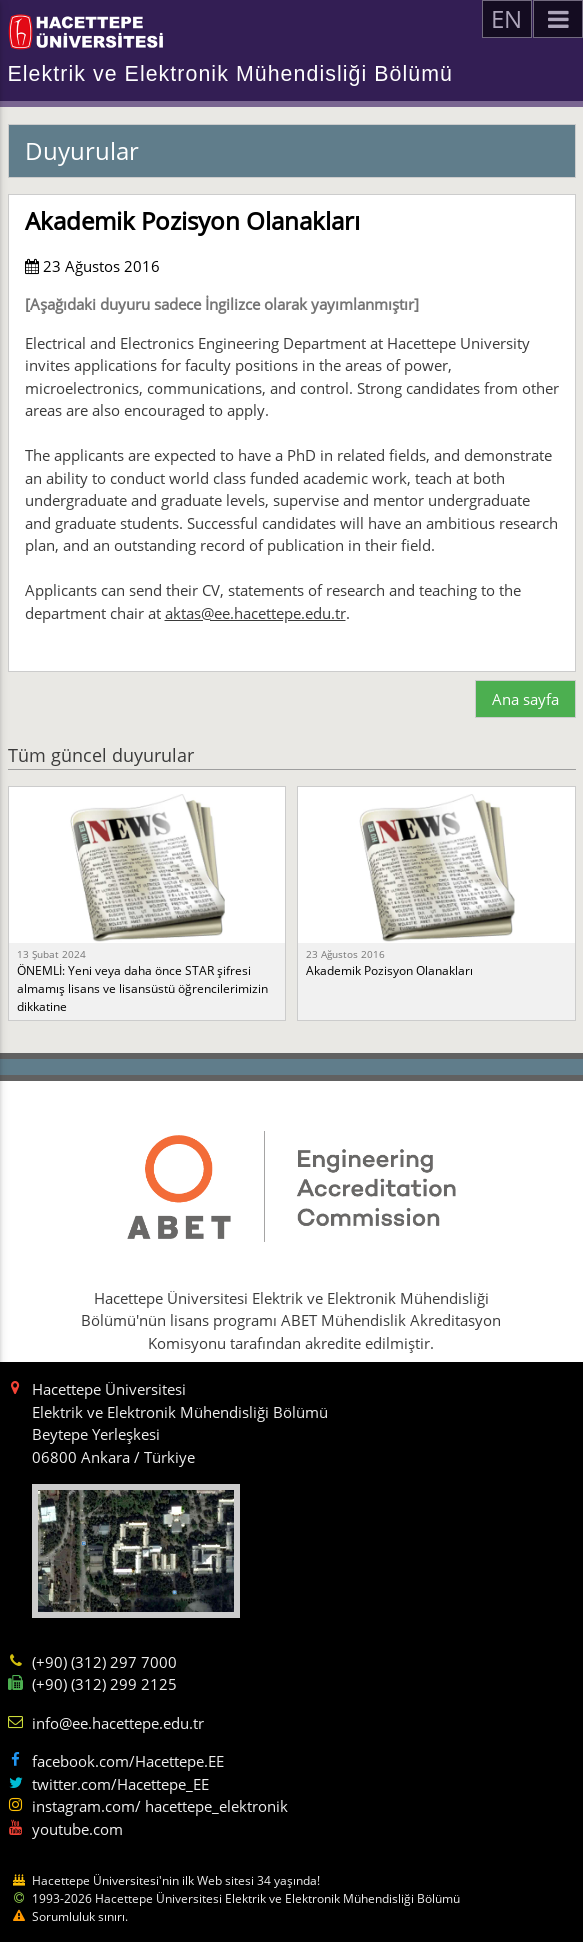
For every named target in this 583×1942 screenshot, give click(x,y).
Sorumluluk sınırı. (80, 1916)
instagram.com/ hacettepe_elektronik (160, 1806)
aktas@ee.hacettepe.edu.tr (255, 613)
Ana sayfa (525, 699)
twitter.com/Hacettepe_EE (120, 1784)
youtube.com (77, 1829)
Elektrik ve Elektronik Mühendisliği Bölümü (230, 74)
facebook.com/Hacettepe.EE (128, 1761)
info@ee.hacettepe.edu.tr (118, 1723)
